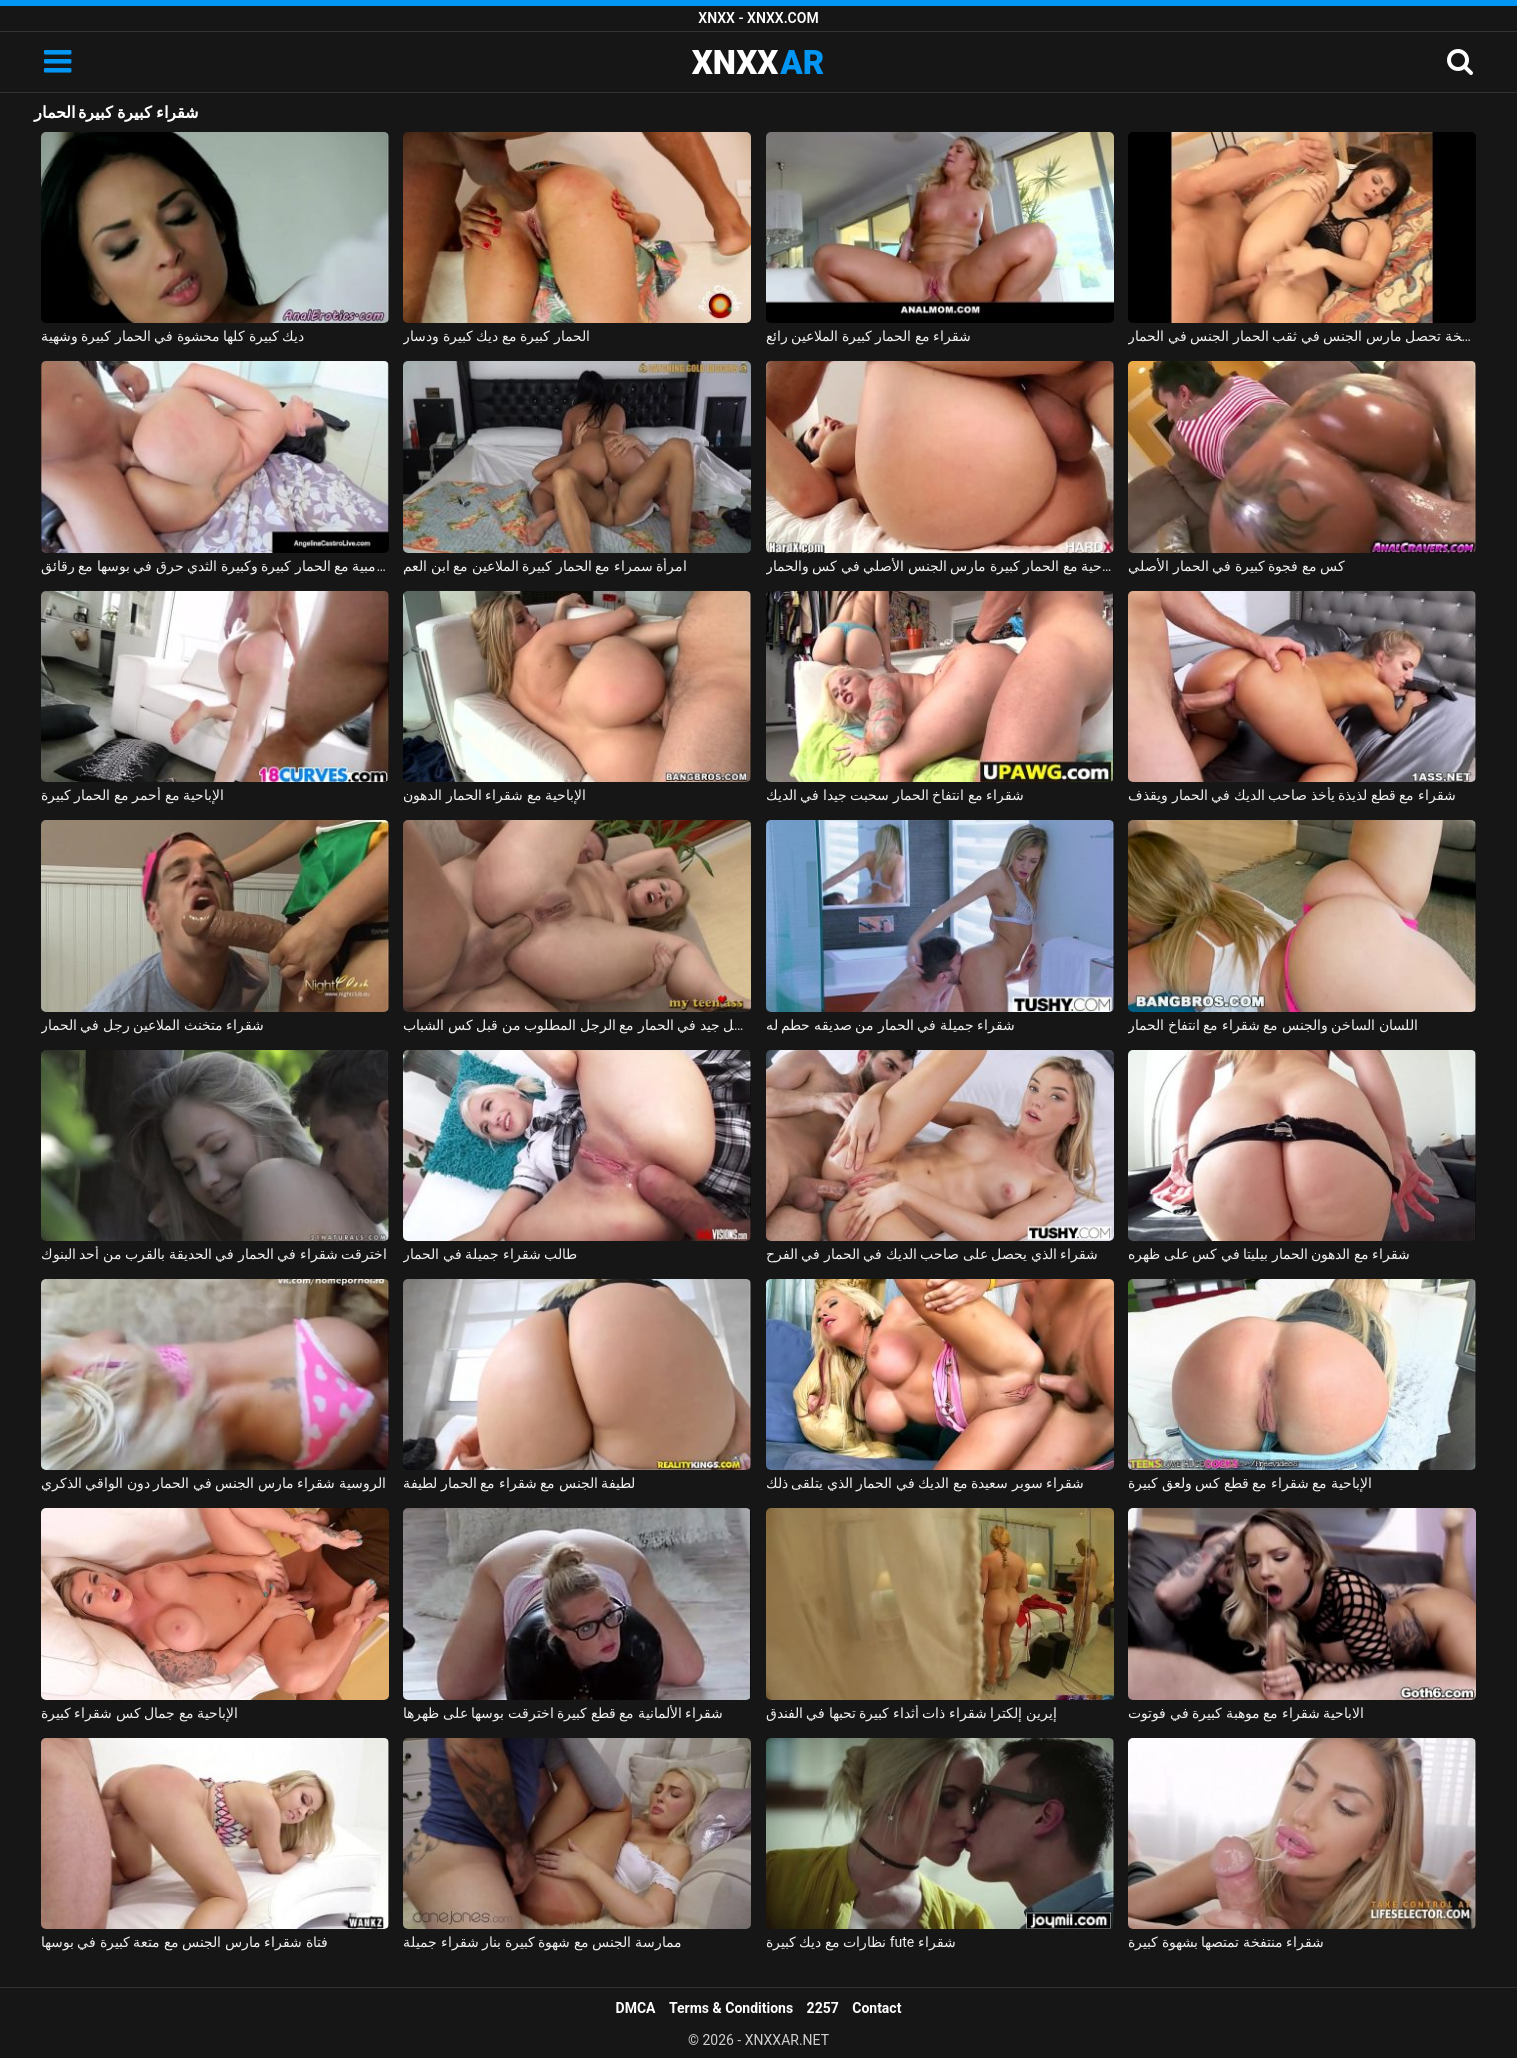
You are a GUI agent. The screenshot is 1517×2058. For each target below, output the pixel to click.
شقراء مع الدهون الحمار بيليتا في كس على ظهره (1269, 1254)
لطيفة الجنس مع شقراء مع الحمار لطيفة (519, 1483)
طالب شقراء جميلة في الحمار (490, 1254)
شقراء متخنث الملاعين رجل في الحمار (152, 1025)
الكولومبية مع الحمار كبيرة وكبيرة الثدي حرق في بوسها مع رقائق (215, 566)
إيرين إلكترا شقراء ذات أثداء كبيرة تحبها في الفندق (911, 1713)
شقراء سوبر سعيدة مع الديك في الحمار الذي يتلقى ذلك (925, 1483)
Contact (876, 2008)
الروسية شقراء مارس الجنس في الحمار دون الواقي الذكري (213, 1483)
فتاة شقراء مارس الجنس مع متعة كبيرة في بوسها (184, 1942)
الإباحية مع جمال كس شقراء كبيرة (139, 1713)
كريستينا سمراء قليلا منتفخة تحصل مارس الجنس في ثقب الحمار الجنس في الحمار (1302, 336)
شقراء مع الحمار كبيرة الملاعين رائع (868, 336)
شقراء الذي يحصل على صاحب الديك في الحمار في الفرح (932, 1254)
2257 (823, 2008)
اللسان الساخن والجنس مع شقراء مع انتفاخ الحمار (1272, 1025)
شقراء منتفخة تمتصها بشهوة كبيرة (1226, 1942)
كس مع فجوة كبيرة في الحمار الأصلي (1236, 566)
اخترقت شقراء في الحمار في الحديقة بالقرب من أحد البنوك (214, 1254)
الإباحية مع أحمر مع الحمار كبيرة (132, 795)
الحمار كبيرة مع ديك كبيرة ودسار (496, 336)
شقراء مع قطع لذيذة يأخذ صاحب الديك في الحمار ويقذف (1291, 795)
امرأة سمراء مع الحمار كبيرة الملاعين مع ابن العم (545, 566)
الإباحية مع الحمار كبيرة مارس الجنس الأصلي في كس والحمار (940, 566)
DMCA (636, 2008)
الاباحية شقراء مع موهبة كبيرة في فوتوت (1246, 1713)
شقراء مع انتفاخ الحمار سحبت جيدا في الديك (895, 795)
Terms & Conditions (731, 2008)
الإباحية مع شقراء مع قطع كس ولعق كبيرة (1249, 1483)
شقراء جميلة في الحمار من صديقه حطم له (890, 1025)
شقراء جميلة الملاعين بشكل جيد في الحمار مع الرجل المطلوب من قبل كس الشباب (577, 1025)
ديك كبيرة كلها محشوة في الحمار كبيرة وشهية (172, 336)
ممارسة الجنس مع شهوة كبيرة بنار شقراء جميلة (542, 1942)
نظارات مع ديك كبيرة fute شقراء (861, 1942)
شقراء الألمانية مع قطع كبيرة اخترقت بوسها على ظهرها (563, 1713)
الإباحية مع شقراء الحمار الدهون (494, 795)
